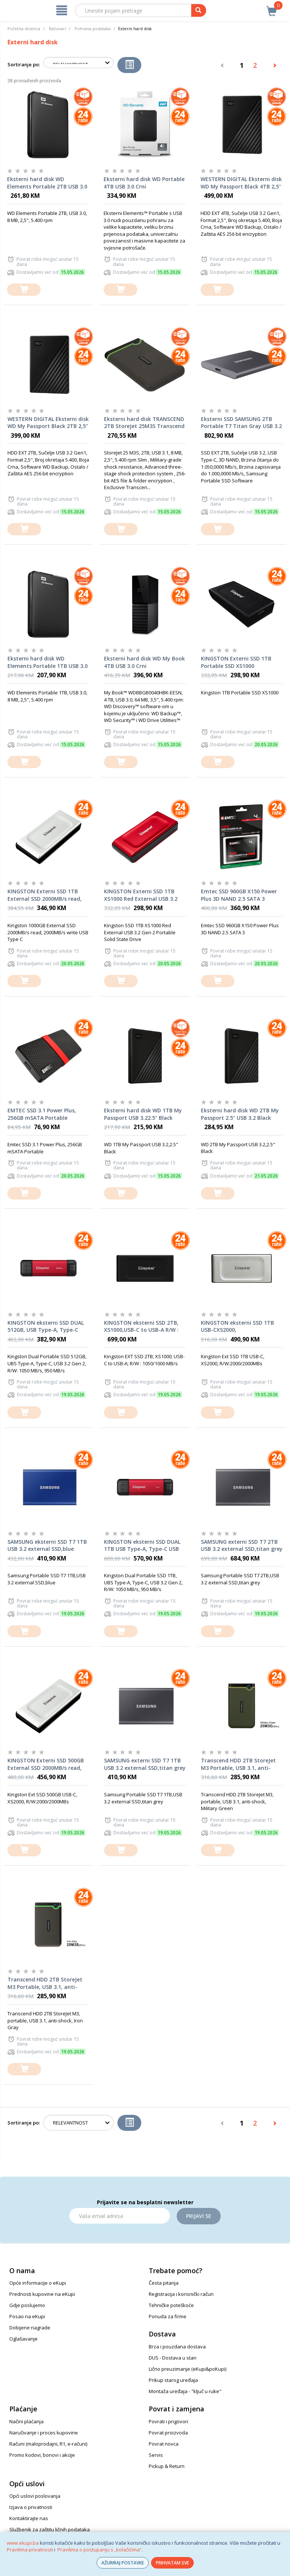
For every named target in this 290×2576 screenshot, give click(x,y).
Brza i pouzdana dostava (177, 2346)
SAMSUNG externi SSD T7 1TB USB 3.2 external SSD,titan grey (145, 1764)
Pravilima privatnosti (30, 2549)
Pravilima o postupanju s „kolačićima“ (99, 2549)
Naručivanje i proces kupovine (43, 2432)
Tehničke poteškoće (171, 2305)
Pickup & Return (167, 2466)
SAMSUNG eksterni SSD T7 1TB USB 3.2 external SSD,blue (47, 1545)
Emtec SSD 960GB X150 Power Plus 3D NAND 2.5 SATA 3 (239, 895)
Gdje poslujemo (27, 2305)
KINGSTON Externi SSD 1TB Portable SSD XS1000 (236, 662)
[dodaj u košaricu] (24, 289)
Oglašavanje (23, 2338)
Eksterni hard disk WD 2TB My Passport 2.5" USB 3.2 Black (240, 1114)
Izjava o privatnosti (30, 2507)
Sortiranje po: (23, 64)
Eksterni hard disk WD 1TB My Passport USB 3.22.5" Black (143, 1114)
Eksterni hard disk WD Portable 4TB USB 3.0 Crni (144, 182)
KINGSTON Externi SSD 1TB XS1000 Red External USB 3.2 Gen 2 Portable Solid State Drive (140, 895)
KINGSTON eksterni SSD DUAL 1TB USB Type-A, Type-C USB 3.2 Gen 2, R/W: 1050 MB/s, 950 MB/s (143, 1545)
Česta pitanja (164, 2282)
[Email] (119, 2216)
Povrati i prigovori (168, 2421)
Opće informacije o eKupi (37, 2282)
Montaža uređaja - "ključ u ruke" (185, 2391)
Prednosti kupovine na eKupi (42, 2294)
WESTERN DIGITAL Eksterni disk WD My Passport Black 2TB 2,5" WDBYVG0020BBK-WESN (48, 422)
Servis (156, 2455)
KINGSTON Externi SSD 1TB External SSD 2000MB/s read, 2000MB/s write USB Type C (44, 895)
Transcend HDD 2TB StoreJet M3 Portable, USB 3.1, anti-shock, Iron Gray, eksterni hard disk (47, 1983)
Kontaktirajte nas (28, 2518)
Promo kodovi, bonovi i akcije (42, 2455)
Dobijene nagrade (29, 2327)
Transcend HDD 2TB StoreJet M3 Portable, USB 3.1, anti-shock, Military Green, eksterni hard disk (240, 1764)
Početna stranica (23, 28)
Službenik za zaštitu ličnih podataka (49, 2529)
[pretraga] (198, 10)
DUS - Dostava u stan (172, 2357)
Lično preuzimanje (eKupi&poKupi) (187, 2369)
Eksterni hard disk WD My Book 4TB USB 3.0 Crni (144, 662)
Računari (57, 28)
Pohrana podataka (93, 28)
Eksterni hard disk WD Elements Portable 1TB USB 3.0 (47, 662)
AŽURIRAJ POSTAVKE (122, 2563)
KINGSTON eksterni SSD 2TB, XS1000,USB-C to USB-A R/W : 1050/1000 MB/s (141, 1326)
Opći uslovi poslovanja (34, 2496)
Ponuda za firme (167, 2316)
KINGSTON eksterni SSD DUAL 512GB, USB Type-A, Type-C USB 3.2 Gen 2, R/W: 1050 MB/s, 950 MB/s (46, 1326)
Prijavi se (198, 2215)
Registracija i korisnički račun (181, 2294)
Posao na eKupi (27, 2316)
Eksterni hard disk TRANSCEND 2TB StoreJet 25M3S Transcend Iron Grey (144, 422)
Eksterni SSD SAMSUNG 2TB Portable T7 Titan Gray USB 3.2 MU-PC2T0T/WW (241, 422)
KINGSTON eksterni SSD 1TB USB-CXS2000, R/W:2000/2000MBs (237, 1326)
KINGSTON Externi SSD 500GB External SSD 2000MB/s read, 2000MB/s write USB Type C (45, 1764)
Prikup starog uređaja (173, 2380)
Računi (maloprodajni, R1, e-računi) (48, 2443)
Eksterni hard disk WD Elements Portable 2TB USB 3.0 (47, 182)
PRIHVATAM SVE (172, 2563)
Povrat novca (164, 2443)
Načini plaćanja (26, 2421)
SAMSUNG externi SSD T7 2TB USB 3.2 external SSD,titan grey (242, 1545)
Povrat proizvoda (168, 2432)
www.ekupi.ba (23, 2542)
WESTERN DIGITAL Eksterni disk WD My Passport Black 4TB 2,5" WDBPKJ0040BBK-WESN (241, 182)
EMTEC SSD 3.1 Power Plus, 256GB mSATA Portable (41, 1114)
